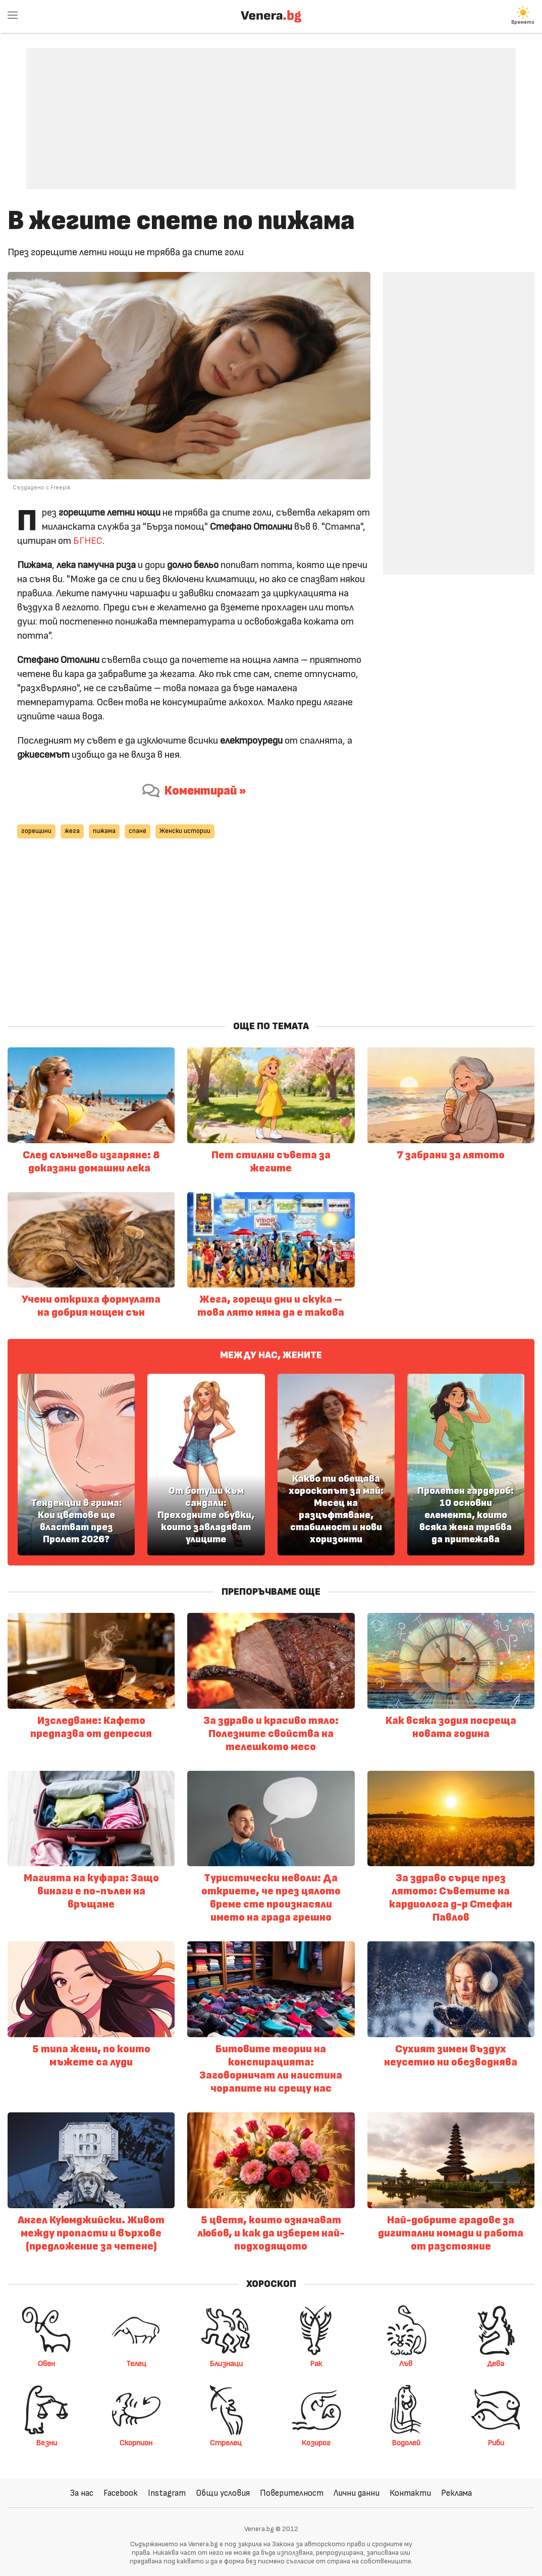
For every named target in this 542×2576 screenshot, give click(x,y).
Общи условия (223, 2493)
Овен (46, 2336)
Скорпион (136, 2415)
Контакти (410, 2493)
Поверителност (291, 2493)
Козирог (316, 2415)
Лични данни (357, 2493)
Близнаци (226, 2336)
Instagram (167, 2493)
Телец (136, 2336)
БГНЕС (87, 541)
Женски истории (184, 831)
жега (72, 831)
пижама (104, 831)
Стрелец (226, 2415)
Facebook (120, 2493)
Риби (495, 2415)
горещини (36, 831)
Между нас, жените (271, 1355)
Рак (316, 2336)
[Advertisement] (271, 111)
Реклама (456, 2493)
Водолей (406, 2415)
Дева (495, 2336)
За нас (81, 2493)
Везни (46, 2415)
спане (137, 831)
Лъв (406, 2336)
